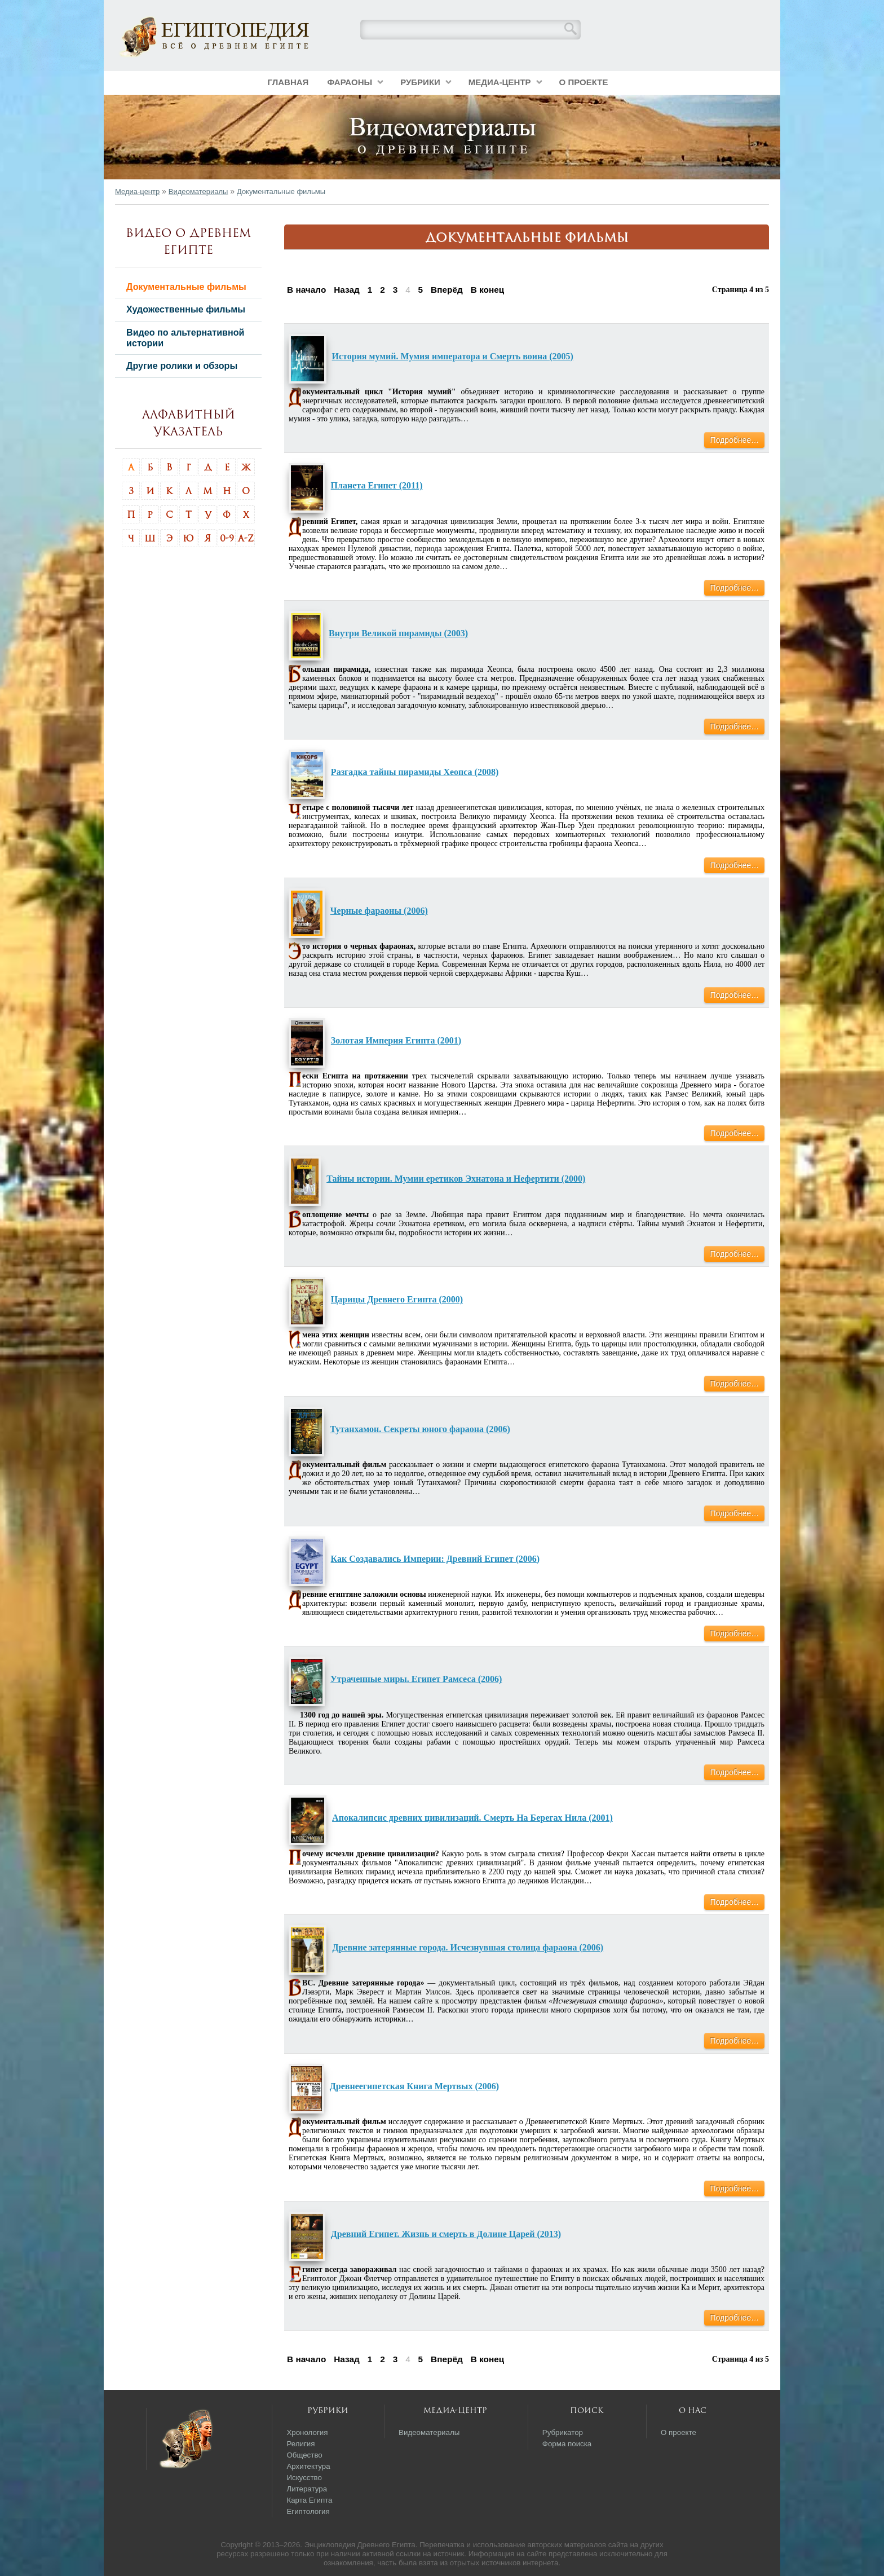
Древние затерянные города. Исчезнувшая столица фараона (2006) (467, 1947)
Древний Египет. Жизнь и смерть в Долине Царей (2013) (446, 2234)
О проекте (583, 82)
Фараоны (349, 82)
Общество (304, 2455)
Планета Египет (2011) (377, 485)
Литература (306, 2489)
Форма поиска (567, 2444)
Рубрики (420, 82)
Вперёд (447, 289)
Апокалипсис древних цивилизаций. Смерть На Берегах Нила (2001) (472, 1817)
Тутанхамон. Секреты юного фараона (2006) (420, 1429)
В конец (488, 289)
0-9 (227, 538)
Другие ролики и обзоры (181, 365)
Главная (288, 82)
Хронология (307, 2432)
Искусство (304, 2477)
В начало (306, 289)
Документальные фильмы (186, 286)
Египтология (307, 2511)
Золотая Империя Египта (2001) (396, 1040)
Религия (300, 2444)
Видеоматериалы (198, 191)
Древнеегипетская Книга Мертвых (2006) (414, 2086)
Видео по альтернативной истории (185, 337)
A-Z (246, 538)
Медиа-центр (499, 82)
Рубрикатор (562, 2432)
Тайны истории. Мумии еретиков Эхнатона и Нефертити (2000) (455, 1178)
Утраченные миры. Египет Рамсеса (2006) (416, 1679)
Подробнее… (734, 439)
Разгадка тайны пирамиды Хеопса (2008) (414, 772)
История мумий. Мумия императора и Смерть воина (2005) (452, 356)
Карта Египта (309, 2500)
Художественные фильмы (185, 309)
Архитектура (308, 2466)
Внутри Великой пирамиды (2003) (398, 633)
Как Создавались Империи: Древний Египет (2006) (435, 1559)
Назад (347, 289)
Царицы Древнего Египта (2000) (397, 1299)
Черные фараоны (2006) (379, 910)
